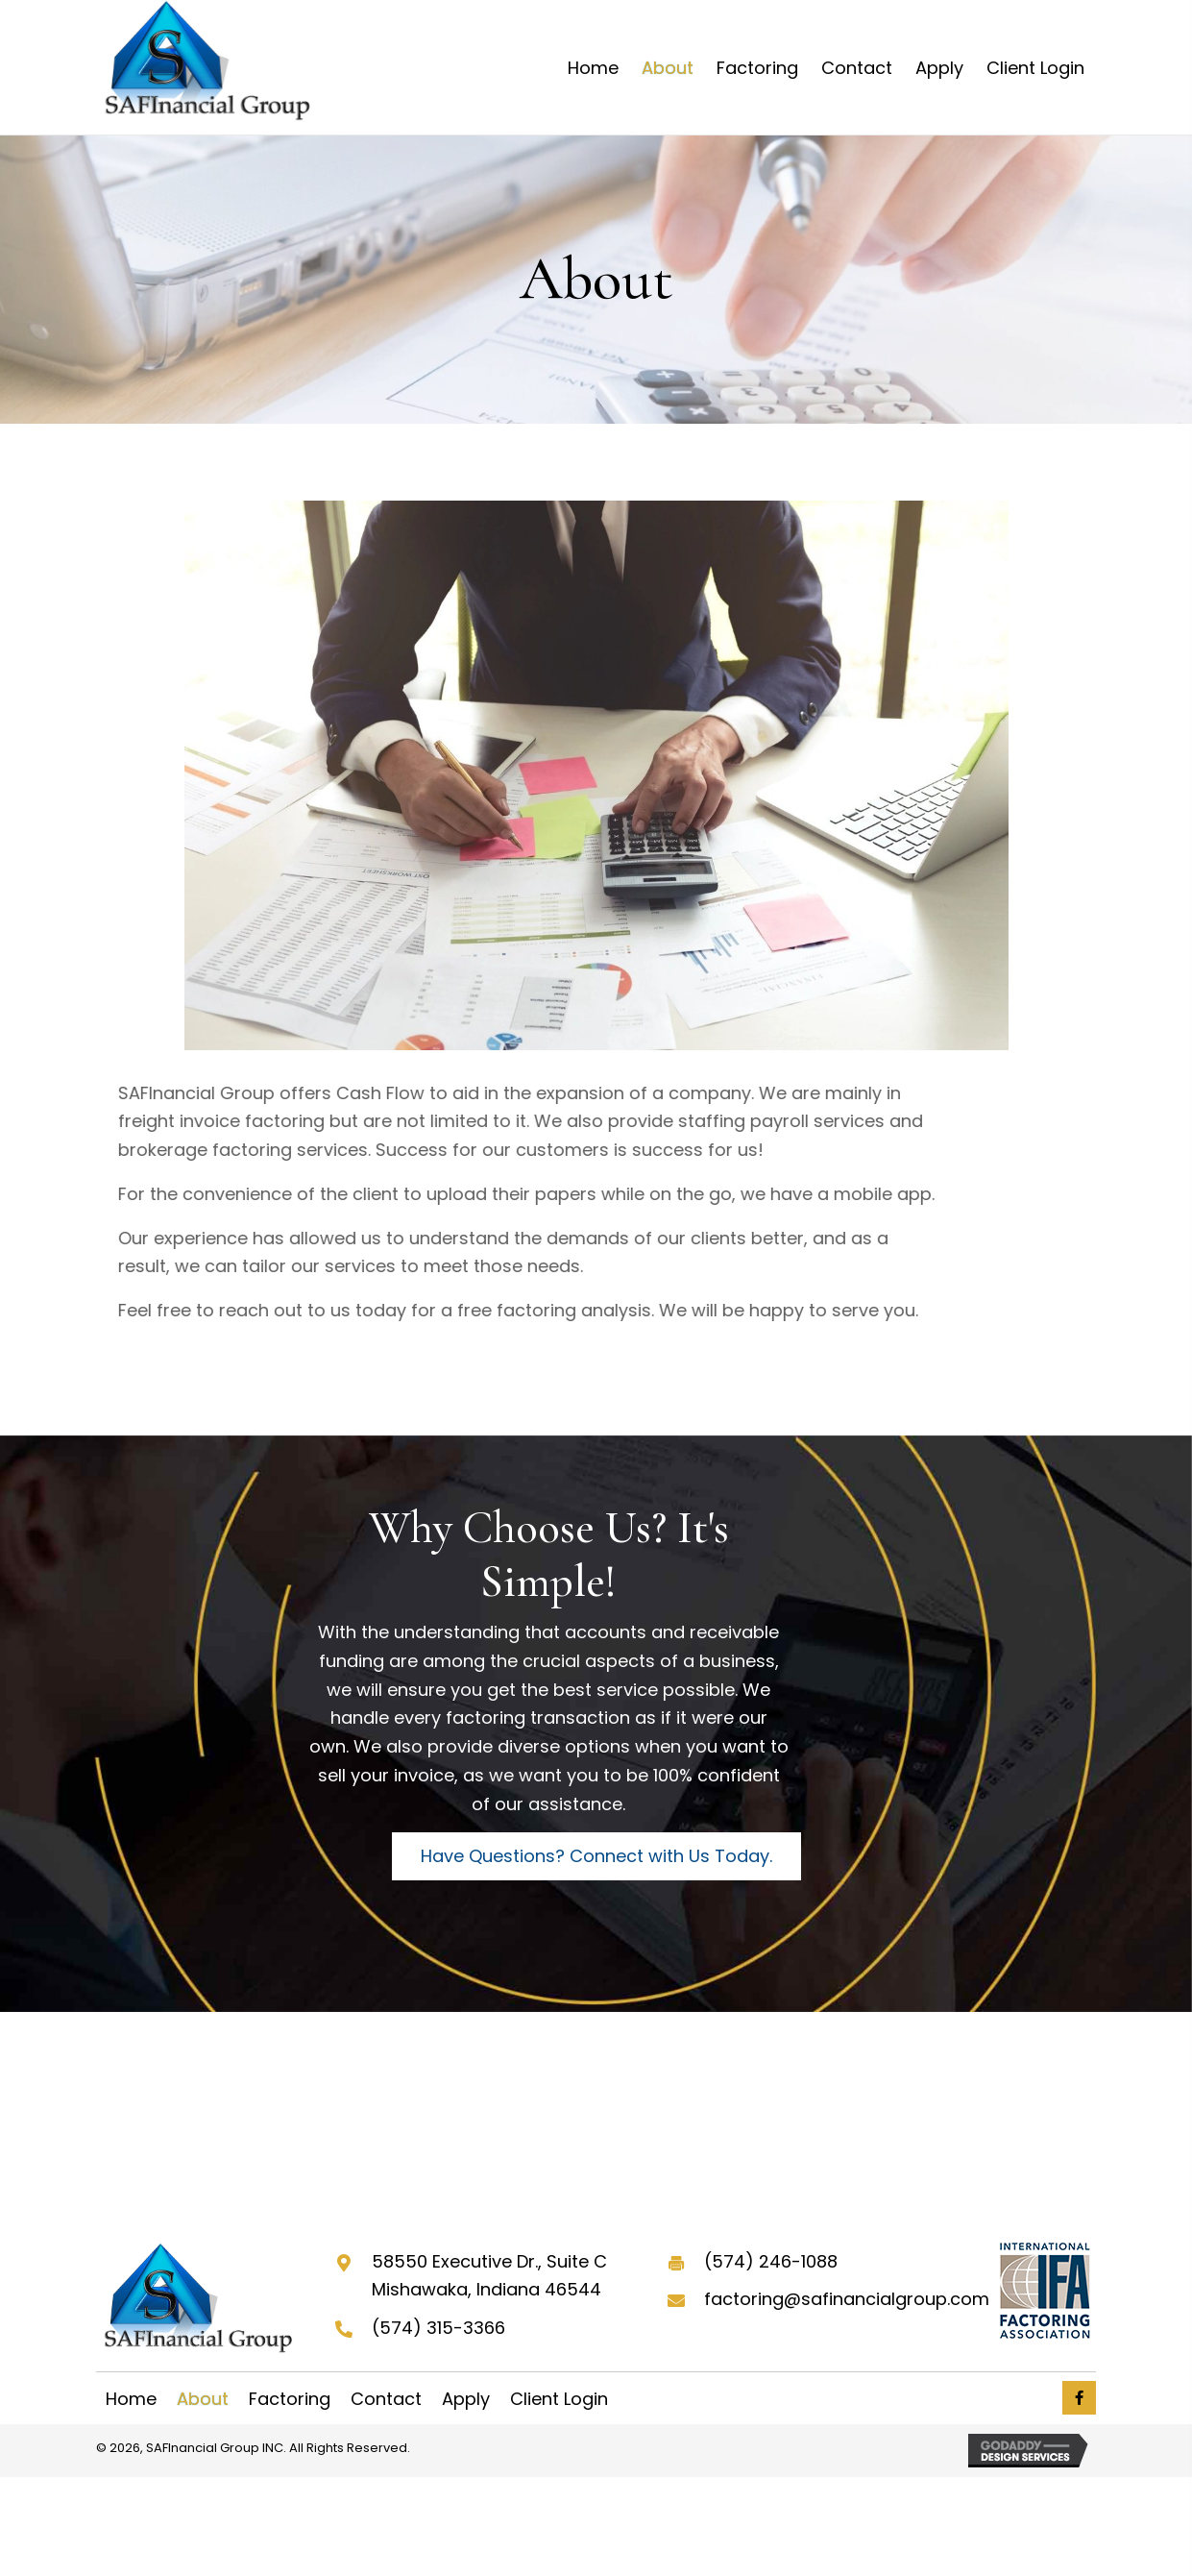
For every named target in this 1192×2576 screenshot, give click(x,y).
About (203, 2399)
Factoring (289, 2399)
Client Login (559, 2399)
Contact (386, 2399)
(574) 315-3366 (438, 2328)
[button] (596, 1856)
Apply (466, 2399)
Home (131, 2399)
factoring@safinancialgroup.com (846, 2299)
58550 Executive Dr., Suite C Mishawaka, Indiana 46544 (489, 2275)
